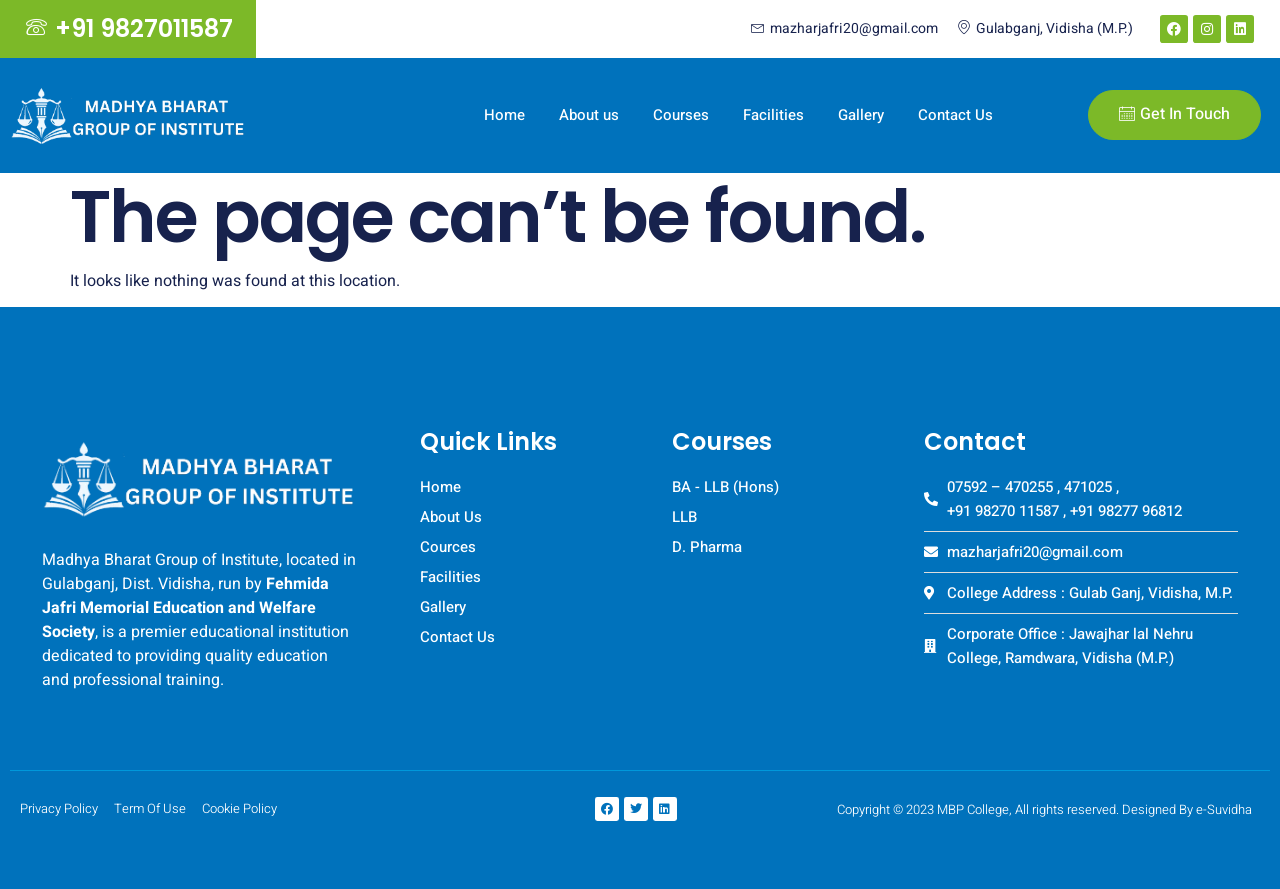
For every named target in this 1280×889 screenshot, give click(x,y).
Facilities (773, 115)
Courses (681, 115)
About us (589, 115)
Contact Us (955, 115)
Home (504, 115)
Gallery (861, 115)
